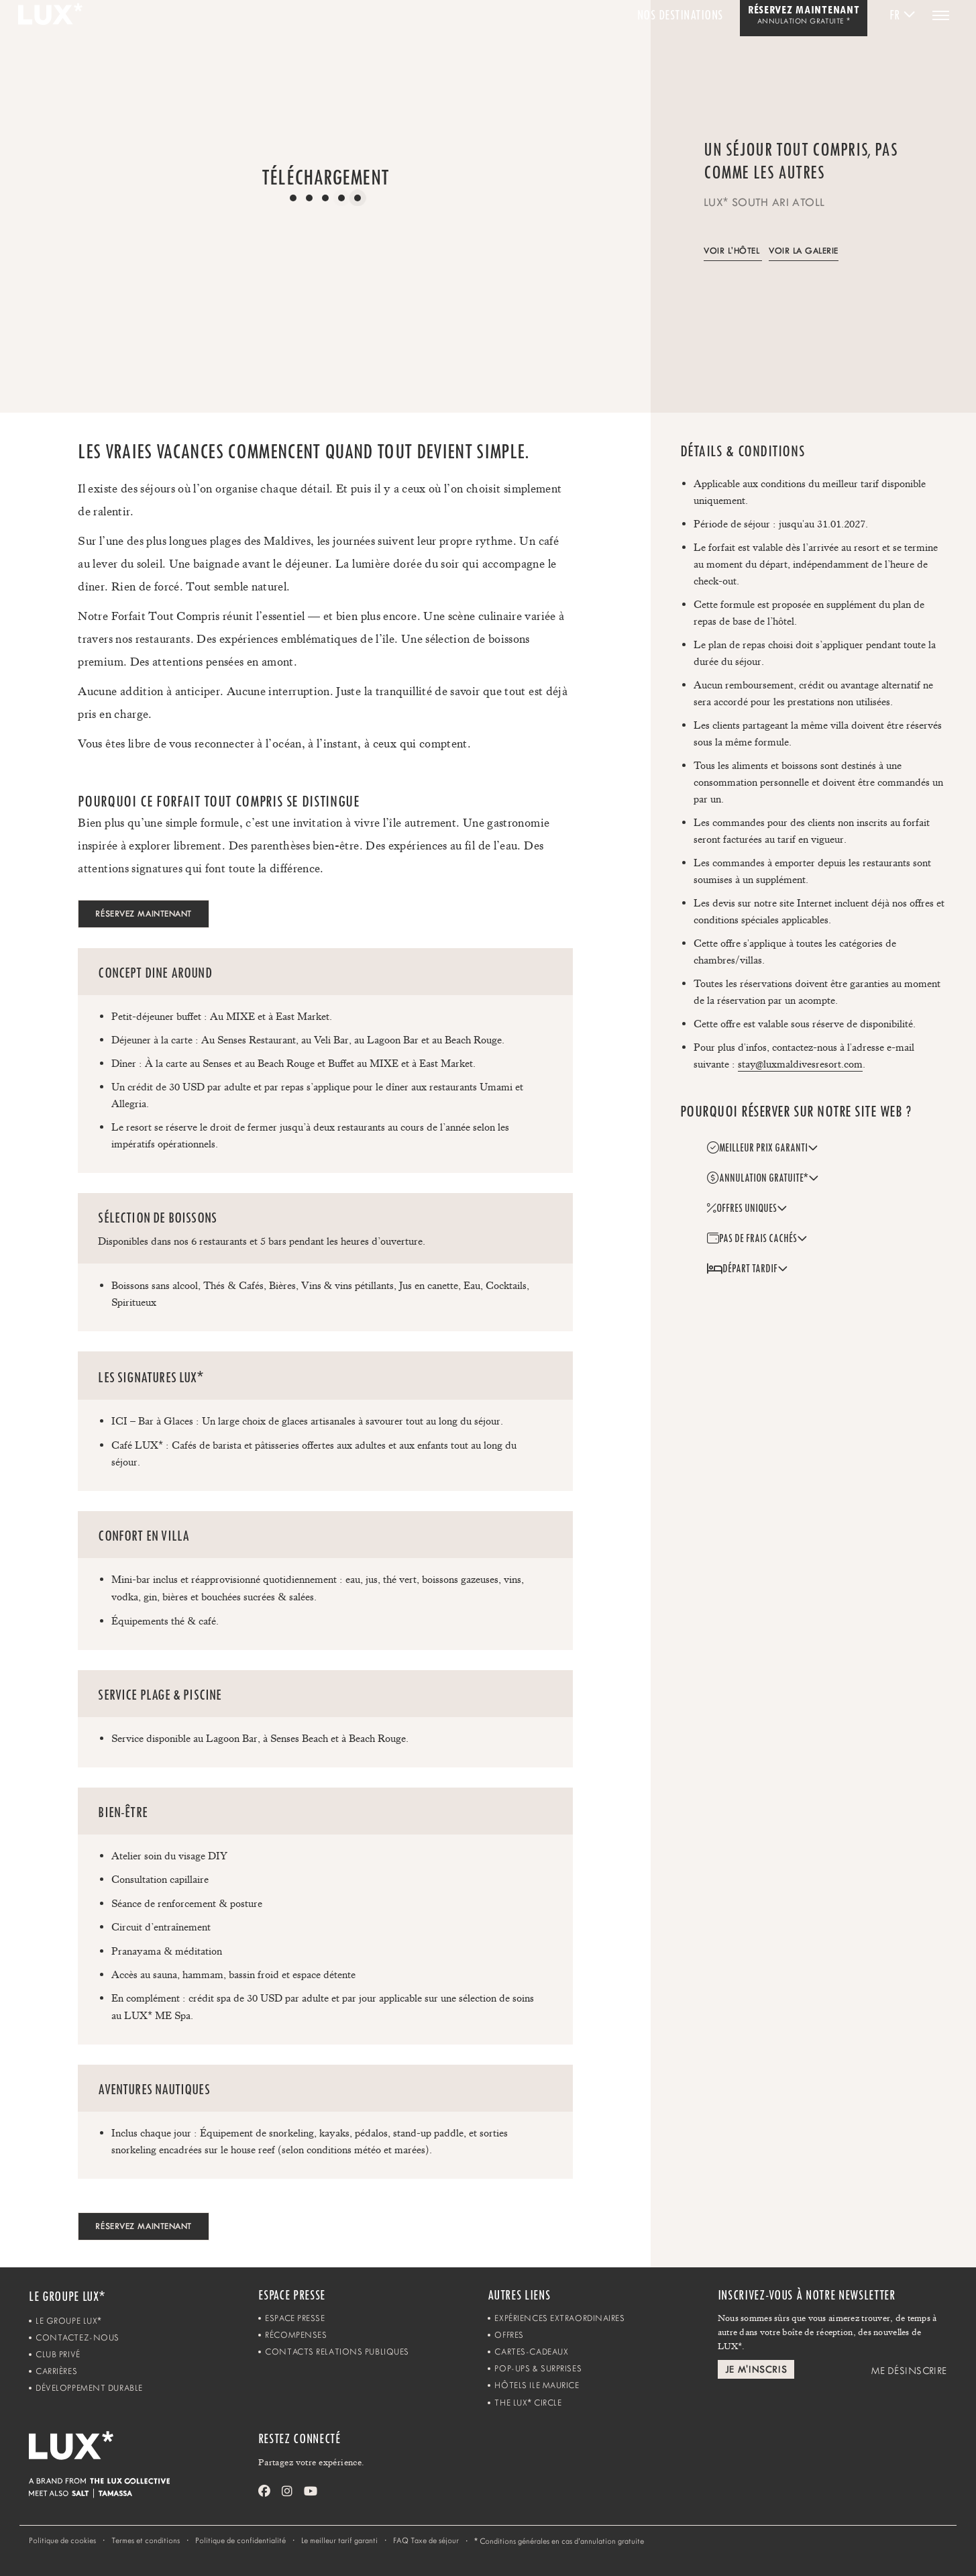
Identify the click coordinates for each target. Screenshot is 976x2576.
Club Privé (58, 2354)
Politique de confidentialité (240, 2540)
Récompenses (296, 2335)
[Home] (143, 2454)
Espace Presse (295, 2318)
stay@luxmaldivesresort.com (800, 1064)
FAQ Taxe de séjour (426, 2540)
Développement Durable (89, 2388)
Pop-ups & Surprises (538, 2368)
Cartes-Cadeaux (531, 2352)
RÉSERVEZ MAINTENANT (143, 914)
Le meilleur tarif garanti (339, 2540)
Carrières (56, 2371)
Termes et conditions (145, 2540)
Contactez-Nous (77, 2337)
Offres (508, 2335)
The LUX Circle (527, 2403)
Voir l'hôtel (731, 251)
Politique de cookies (62, 2540)
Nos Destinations (680, 15)
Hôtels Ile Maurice (536, 2385)
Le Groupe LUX (68, 2321)
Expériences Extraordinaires (559, 2318)
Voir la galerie (803, 251)
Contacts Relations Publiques (337, 2352)
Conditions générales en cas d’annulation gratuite (559, 2541)
